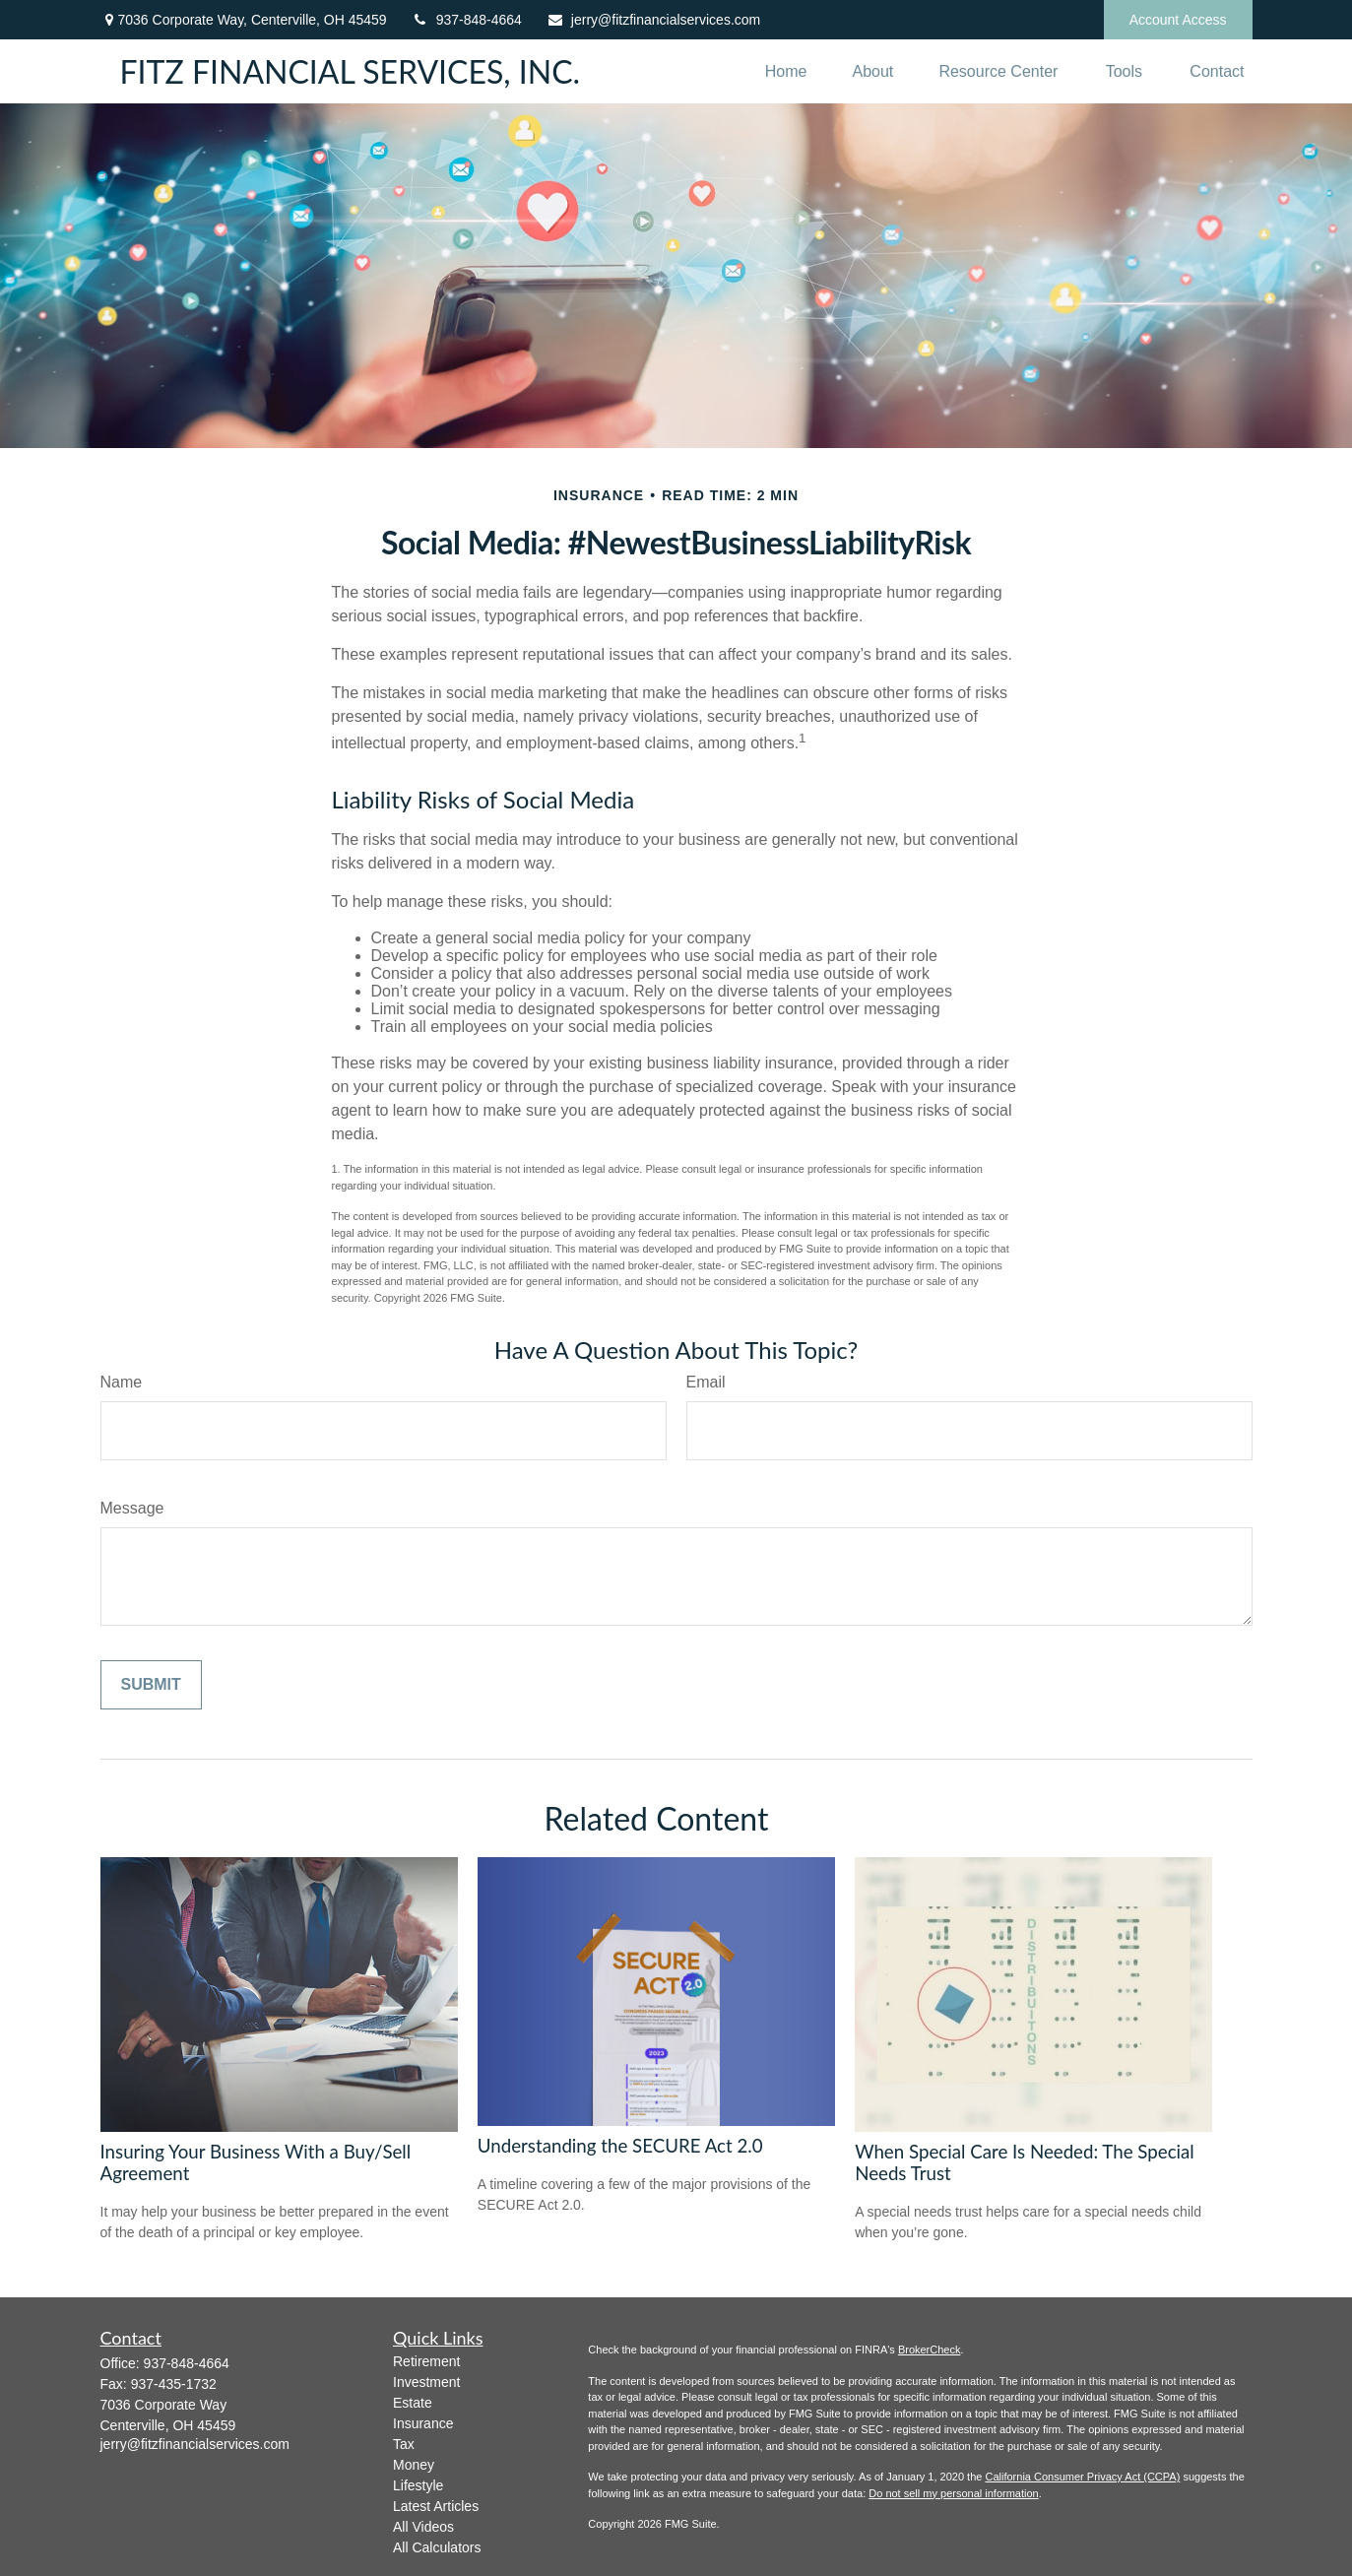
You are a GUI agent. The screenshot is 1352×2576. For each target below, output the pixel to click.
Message (132, 1508)
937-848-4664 (467, 20)
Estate (412, 2403)
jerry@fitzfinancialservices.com (653, 20)
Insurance (423, 2423)
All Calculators (437, 2547)
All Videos (423, 2527)
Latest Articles (436, 2506)
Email (706, 1382)
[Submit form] (151, 1684)
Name (121, 1382)
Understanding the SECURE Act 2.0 (620, 2146)
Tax (404, 2444)
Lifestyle (418, 2485)
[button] (786, 71)
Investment (426, 2382)
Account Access (1178, 20)
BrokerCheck (929, 2349)
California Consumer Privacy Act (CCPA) (1082, 2476)
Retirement (426, 2361)
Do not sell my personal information (953, 2493)
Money (413, 2465)
